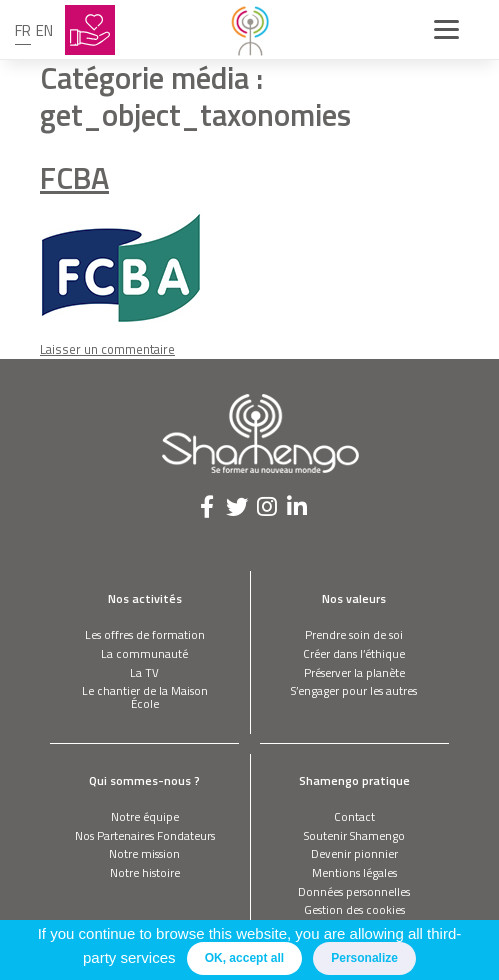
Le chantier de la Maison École (145, 697)
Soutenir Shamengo (354, 835)
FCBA (74, 177)
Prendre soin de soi (354, 634)
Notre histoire (145, 872)
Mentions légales (354, 872)
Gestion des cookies (354, 909)
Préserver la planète (354, 672)
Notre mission (144, 853)
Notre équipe (145, 816)
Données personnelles (354, 891)
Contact (354, 816)
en (44, 30)
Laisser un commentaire (107, 349)
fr (23, 30)
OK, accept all (244, 958)
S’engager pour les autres (354, 690)
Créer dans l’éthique (354, 653)
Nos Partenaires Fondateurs (145, 835)
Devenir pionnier (354, 853)
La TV (144, 672)
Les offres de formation (145, 634)
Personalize (364, 958)
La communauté (144, 653)
